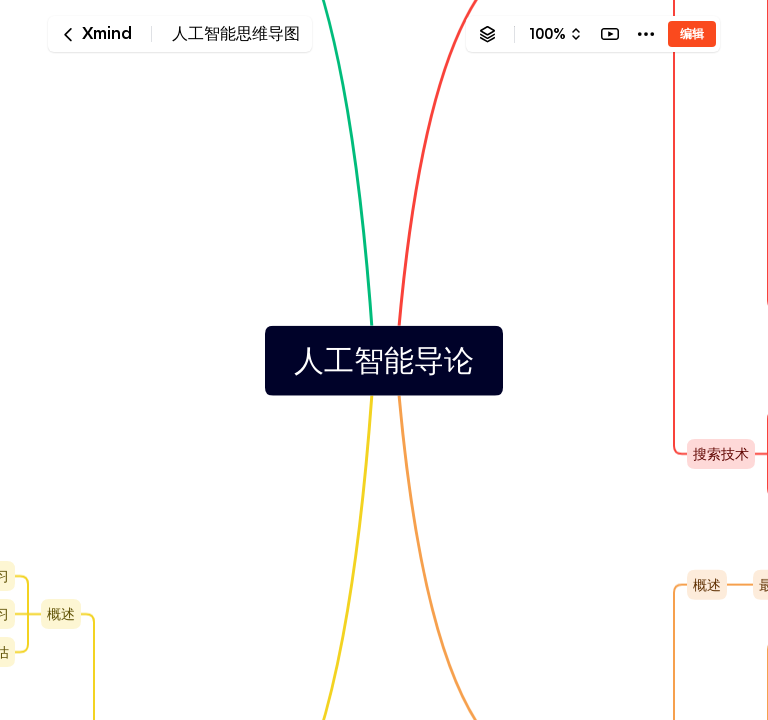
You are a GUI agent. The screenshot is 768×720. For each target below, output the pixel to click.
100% (547, 34)
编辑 (692, 33)
